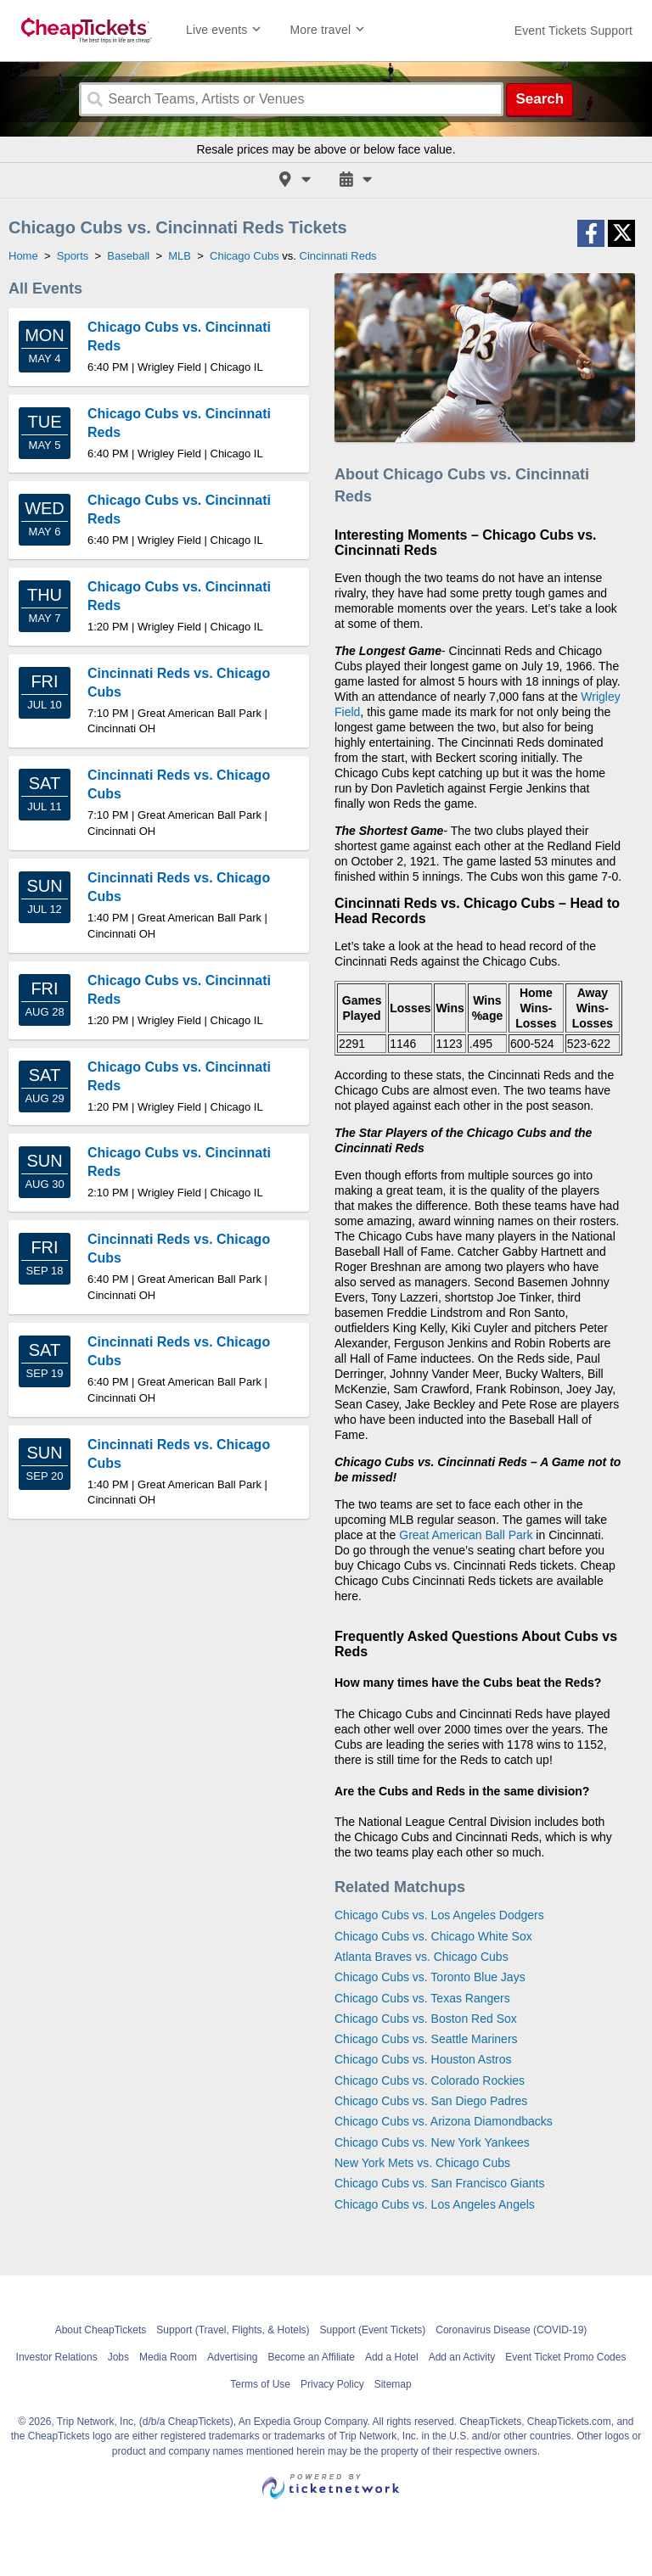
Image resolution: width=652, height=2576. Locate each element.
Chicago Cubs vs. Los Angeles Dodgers (439, 1915)
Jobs (118, 2357)
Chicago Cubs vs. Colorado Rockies (429, 2080)
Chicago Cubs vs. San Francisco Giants (439, 2183)
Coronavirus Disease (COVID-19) (511, 2330)
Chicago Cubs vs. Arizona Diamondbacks (443, 2121)
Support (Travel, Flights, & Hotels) (232, 2330)
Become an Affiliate (311, 2357)
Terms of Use (260, 2384)
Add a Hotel (392, 2357)
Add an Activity (462, 2357)
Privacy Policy (332, 2384)
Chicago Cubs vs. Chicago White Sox (433, 1936)
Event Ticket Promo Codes (565, 2357)
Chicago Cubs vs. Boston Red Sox (425, 2018)
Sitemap (393, 2384)
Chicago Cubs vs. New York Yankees (432, 2142)
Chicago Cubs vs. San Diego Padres (430, 2101)
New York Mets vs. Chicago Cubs (422, 2163)
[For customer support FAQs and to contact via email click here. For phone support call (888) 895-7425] (573, 30)
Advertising (232, 2357)
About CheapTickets (101, 2330)
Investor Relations (57, 2357)
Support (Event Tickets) (373, 2330)
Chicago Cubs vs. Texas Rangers (422, 1998)
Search (539, 99)
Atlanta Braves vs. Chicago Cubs (421, 1956)
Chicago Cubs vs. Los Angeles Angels (434, 2204)
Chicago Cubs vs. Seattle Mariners (426, 2039)
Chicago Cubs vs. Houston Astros (423, 2059)
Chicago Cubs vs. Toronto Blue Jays (430, 1977)
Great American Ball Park (465, 1535)
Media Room (168, 2357)
